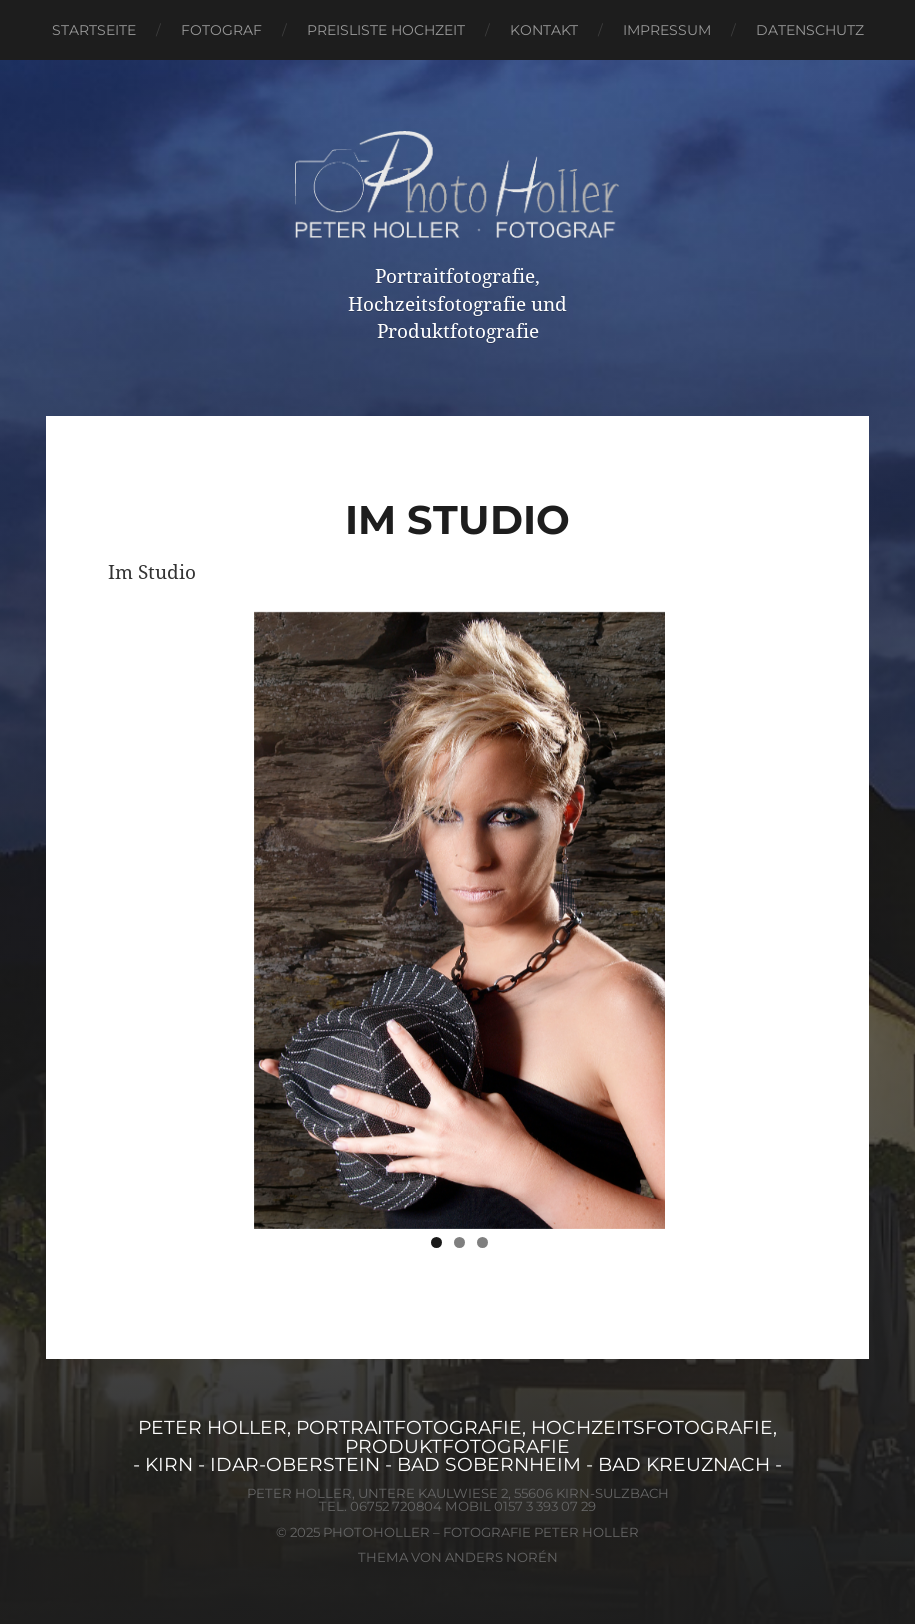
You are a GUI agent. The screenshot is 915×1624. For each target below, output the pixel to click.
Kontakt (544, 30)
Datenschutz (810, 30)
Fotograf (221, 30)
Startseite (94, 30)
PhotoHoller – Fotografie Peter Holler (481, 1532)
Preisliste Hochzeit (386, 30)
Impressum (667, 30)
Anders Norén (501, 1557)
